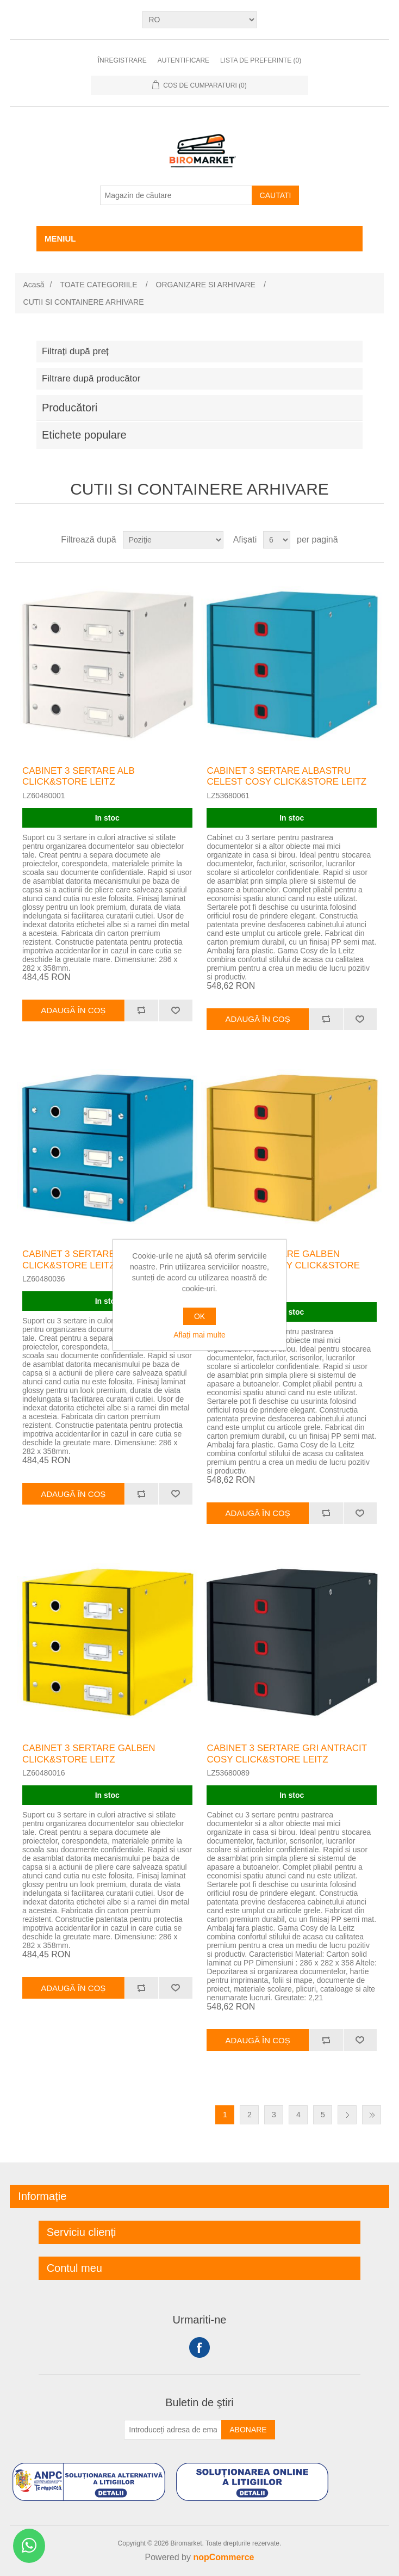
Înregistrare (122, 60)
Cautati (275, 195)
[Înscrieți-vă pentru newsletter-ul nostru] (173, 2429)
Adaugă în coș (73, 1010)
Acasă (34, 284)
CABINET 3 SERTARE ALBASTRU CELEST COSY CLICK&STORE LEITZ (286, 776)
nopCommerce (223, 2557)
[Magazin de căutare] (176, 195)
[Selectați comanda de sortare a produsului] (173, 540)
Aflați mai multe (199, 1334)
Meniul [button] (60, 238)
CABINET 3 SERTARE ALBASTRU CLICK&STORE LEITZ (94, 1259)
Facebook (199, 2347)
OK (199, 1316)
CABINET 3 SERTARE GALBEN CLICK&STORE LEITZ (88, 1753)
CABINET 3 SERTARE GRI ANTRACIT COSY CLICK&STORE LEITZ (286, 1753)
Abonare (247, 2429)
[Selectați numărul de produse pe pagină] (276, 540)
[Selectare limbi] (199, 19)
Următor (347, 2114)
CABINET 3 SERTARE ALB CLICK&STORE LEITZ (78, 776)
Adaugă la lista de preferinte (175, 1010)
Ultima (371, 2114)
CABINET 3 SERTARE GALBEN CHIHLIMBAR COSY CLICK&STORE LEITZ (283, 1265)
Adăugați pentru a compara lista (141, 1010)
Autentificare (183, 60)
